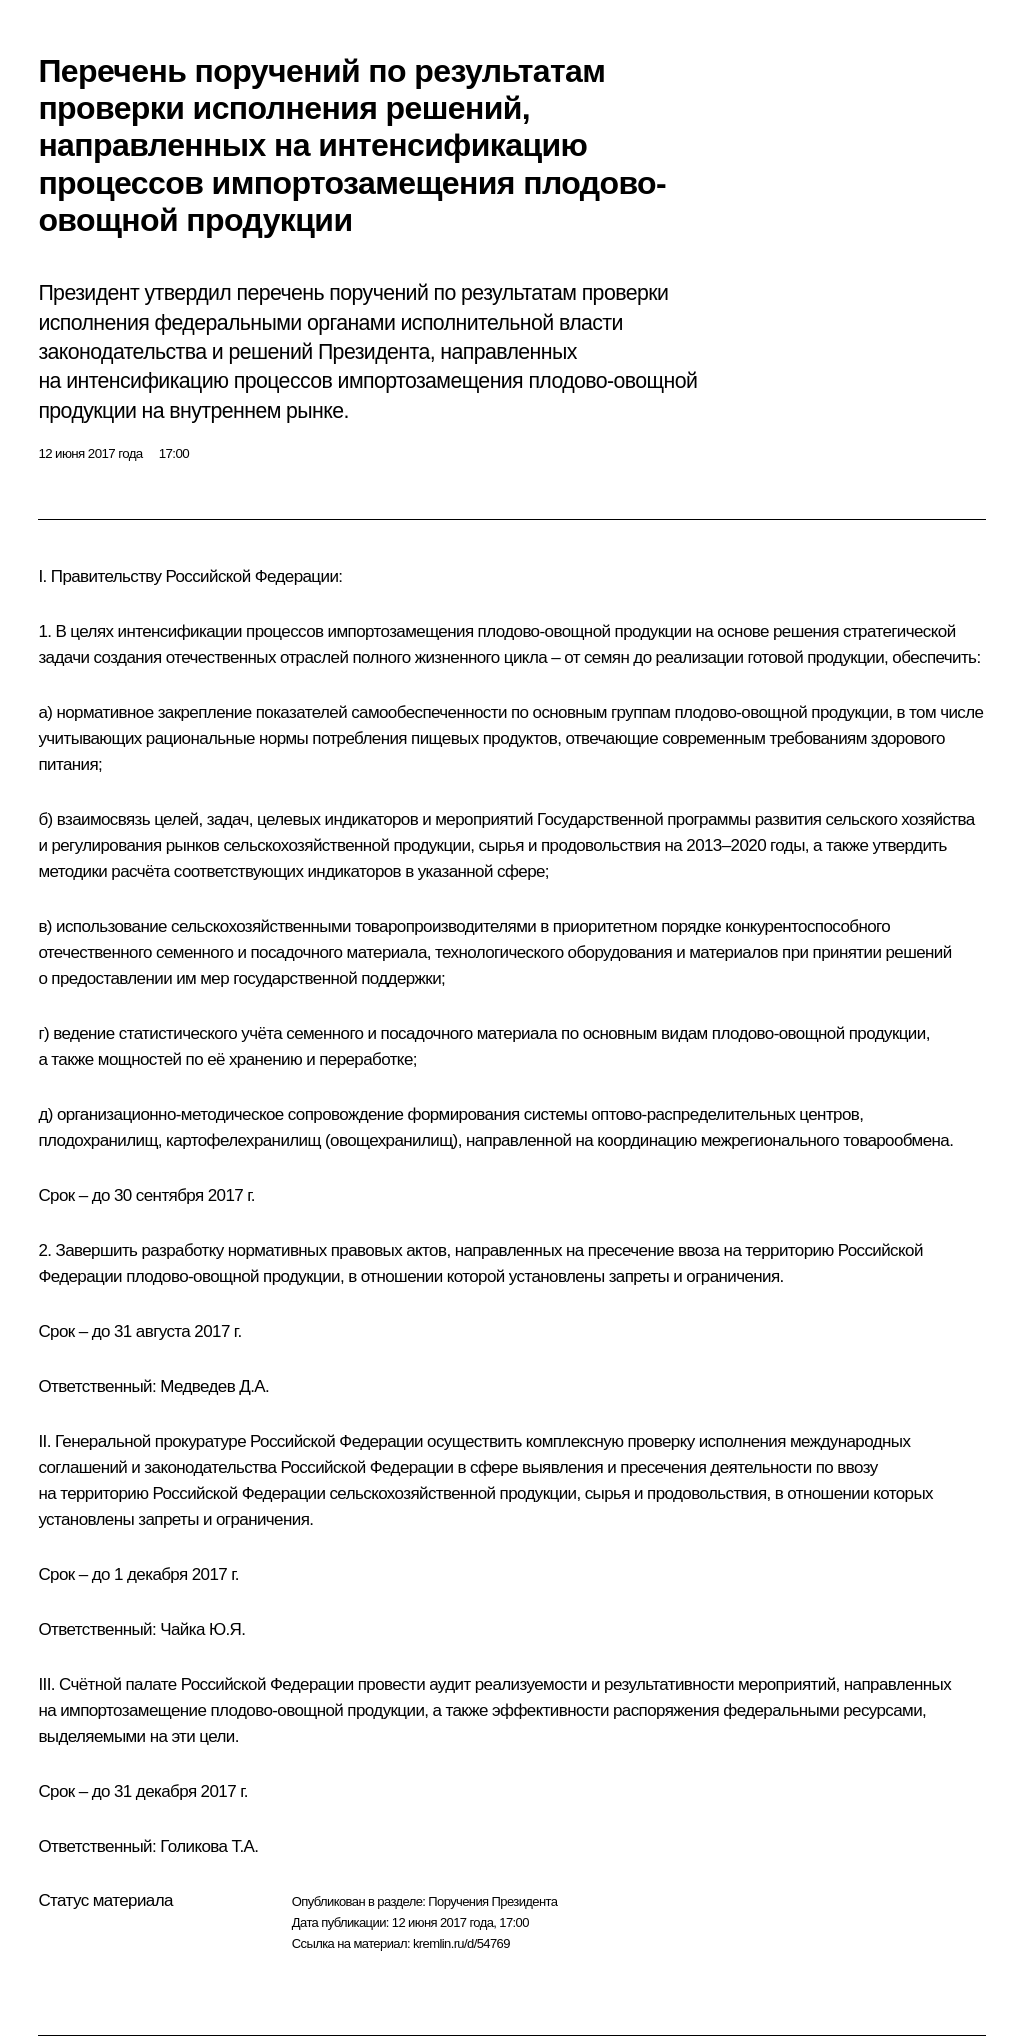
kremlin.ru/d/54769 (461, 1943)
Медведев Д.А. (214, 1386)
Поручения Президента (492, 1901)
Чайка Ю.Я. (202, 1629)
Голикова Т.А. (209, 1846)
